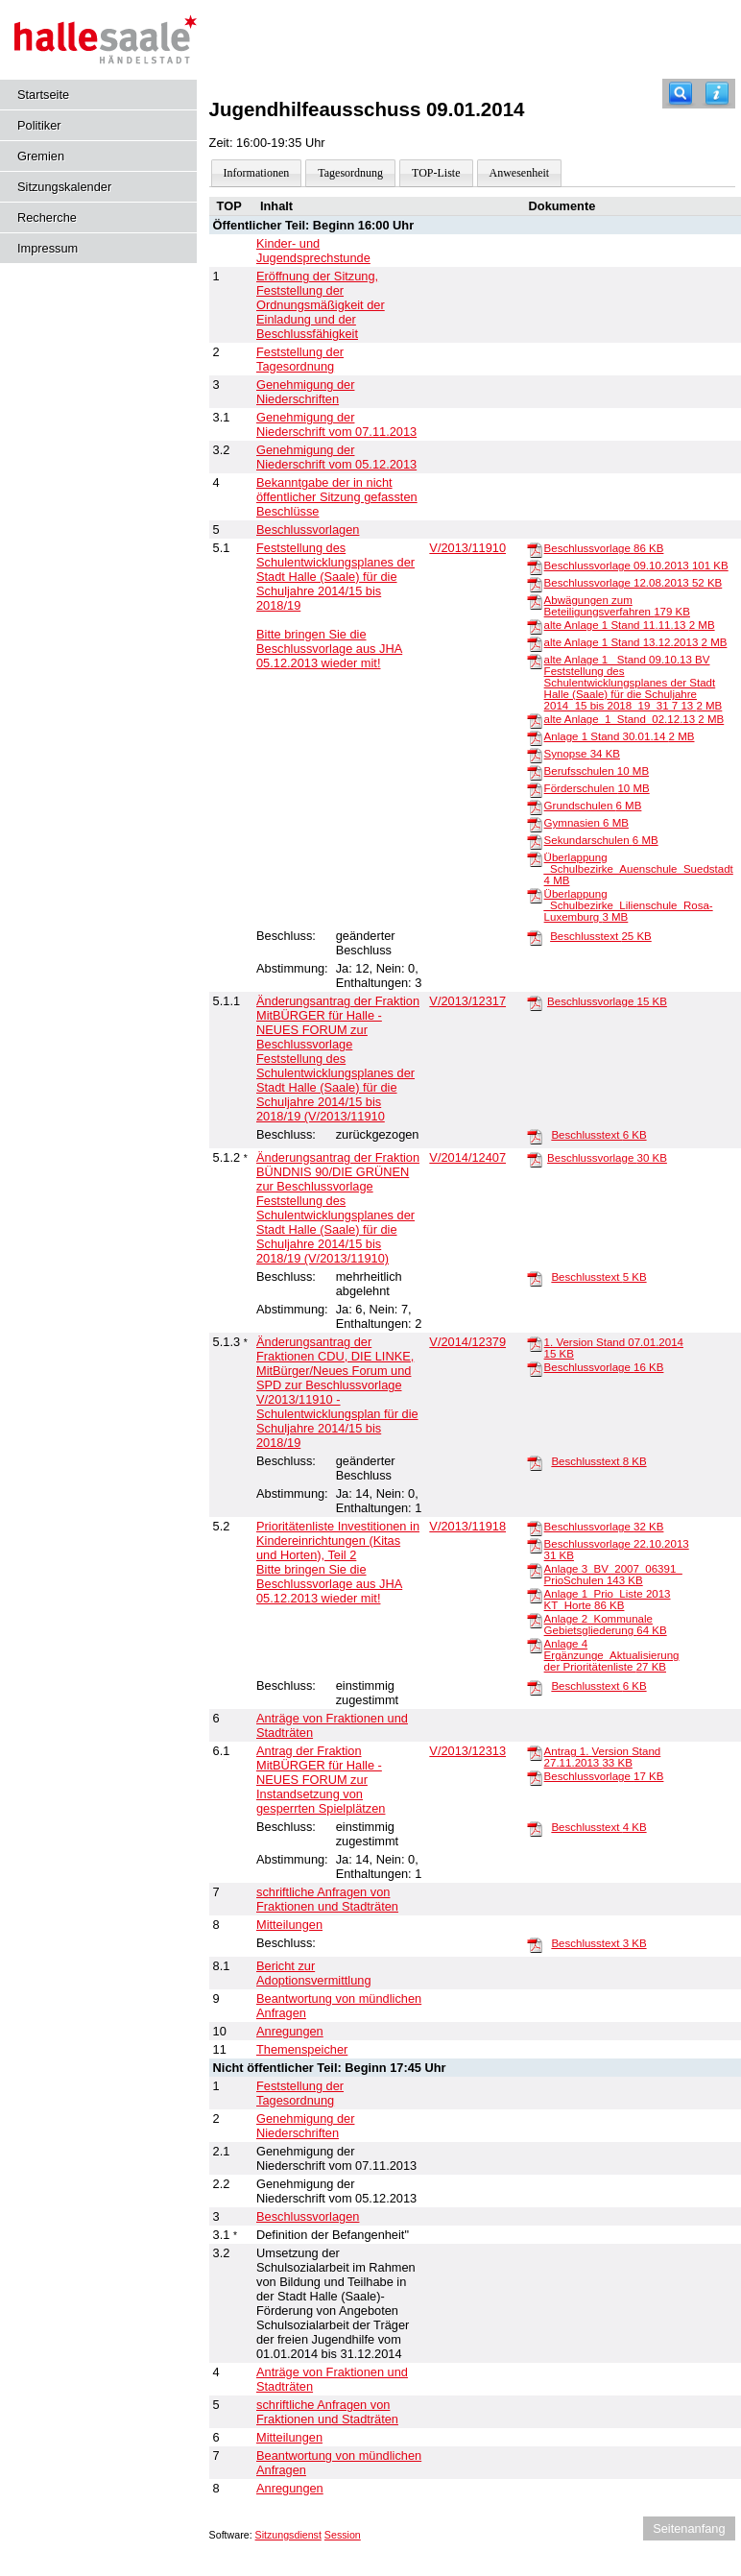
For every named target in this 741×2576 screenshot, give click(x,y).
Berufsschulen (596, 771)
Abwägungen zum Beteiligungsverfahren (617, 605)
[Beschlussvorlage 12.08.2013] (534, 584)
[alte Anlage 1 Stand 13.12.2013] (534, 643)
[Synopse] (534, 754)
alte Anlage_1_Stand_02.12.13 (634, 719)
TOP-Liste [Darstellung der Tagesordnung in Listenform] (436, 173)
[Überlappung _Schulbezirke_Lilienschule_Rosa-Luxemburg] (534, 895)
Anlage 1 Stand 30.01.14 (619, 736)
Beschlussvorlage (604, 548)
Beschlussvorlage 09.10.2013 (636, 565)
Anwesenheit (520, 173)
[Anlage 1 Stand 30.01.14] (534, 737)
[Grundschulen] (534, 806)
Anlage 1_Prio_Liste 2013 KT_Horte (607, 1599)
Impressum (47, 248)
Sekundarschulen (601, 840)
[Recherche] (680, 93)
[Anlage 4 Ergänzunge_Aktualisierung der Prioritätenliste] (534, 1644)
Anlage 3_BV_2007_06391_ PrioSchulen (613, 1574)
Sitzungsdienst (288, 2534)
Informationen (257, 173)
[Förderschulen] (534, 789)
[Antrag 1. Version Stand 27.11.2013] (534, 1752)
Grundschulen (593, 805)
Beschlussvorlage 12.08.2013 (633, 583)
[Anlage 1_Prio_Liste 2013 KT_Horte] (534, 1595)
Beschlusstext (601, 936)
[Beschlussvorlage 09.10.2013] (534, 566)
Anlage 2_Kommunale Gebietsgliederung (605, 1624)
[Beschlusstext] (534, 937)
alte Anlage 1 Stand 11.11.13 (629, 625)
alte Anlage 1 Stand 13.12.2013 (636, 642)
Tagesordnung (350, 173)
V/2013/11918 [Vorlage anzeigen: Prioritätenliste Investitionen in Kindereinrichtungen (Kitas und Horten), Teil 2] (467, 1526)
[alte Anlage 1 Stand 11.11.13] (534, 626)
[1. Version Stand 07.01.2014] (534, 1343)
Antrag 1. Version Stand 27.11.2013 (602, 1757)
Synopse (582, 753)
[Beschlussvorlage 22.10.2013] (534, 1545)
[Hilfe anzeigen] (717, 93)
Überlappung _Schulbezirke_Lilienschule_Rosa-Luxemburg (628, 905)
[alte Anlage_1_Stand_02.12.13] (534, 720)
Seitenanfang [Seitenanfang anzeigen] (689, 2528)
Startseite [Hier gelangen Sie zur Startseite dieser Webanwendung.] (43, 94)
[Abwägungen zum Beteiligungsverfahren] (534, 601)
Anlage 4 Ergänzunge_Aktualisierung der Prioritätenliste (612, 1655)
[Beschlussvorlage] (534, 549)
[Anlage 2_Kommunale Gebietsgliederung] (534, 1619)
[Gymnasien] (534, 824)
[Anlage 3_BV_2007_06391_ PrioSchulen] (534, 1570)
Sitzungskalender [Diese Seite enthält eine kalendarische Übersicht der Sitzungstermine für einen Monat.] (64, 187)
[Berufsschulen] (534, 772)
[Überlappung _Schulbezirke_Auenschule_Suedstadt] (534, 858)
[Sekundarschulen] (534, 841)
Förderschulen (597, 788)
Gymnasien (586, 823)
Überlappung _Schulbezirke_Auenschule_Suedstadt (638, 869)
